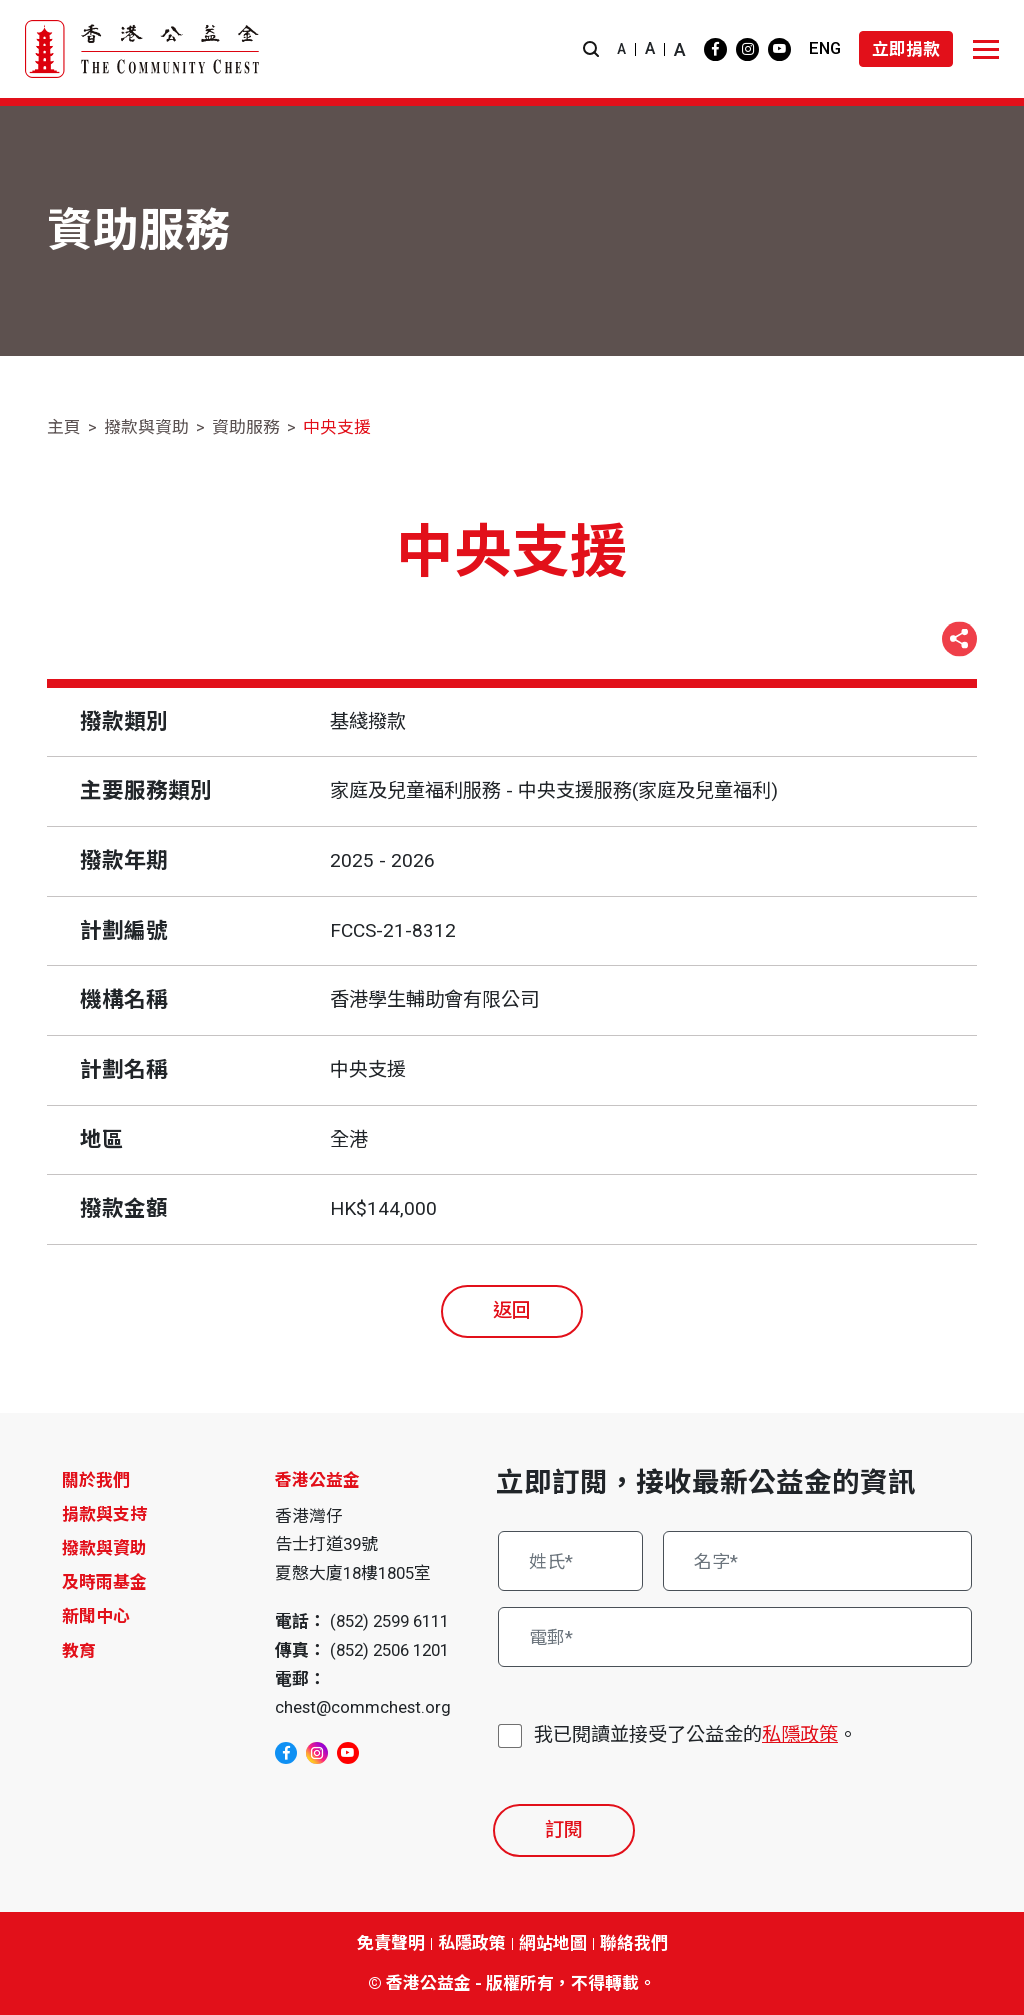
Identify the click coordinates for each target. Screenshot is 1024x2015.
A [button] (621, 49)
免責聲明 (391, 1943)
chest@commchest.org (363, 1707)
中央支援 (337, 427)
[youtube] (779, 49)
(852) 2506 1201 (389, 1650)
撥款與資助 (146, 427)
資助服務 (246, 427)
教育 (79, 1651)
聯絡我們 (634, 1943)
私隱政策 (800, 1734)
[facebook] (715, 49)
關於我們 (96, 1480)
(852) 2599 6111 (389, 1621)
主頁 (64, 427)
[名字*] (818, 1561)
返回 (512, 1310)
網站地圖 (553, 1943)
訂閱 (564, 1829)
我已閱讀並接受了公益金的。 (695, 1735)
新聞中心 (96, 1616)
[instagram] (747, 49)
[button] (591, 49)
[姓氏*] (570, 1561)
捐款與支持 (104, 1514)
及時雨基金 (104, 1582)
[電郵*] (735, 1637)
